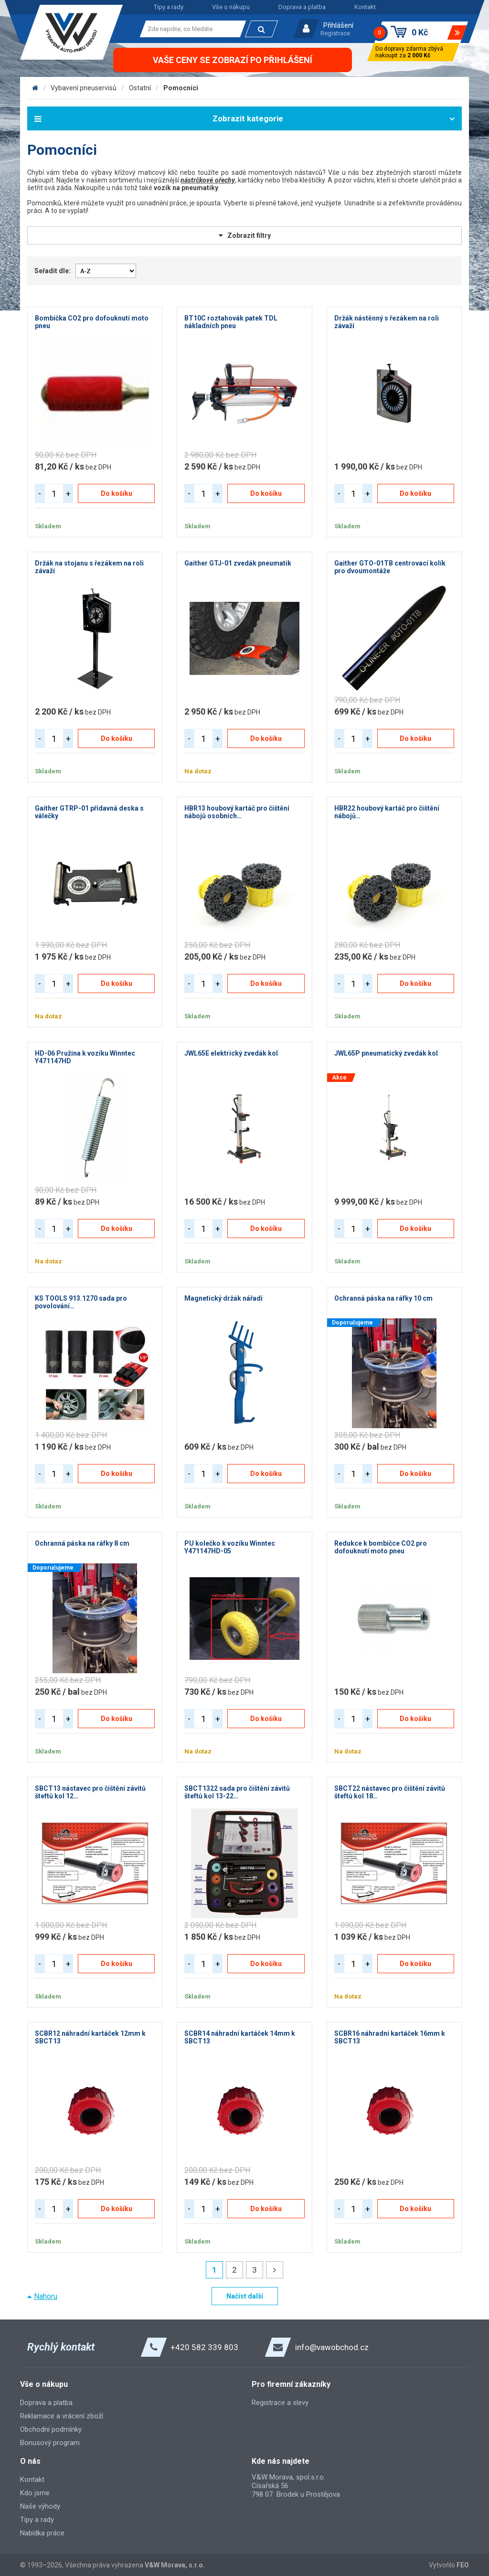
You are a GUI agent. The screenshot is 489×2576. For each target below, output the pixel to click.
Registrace (335, 33)
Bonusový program (50, 2442)
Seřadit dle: (52, 271)
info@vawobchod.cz (332, 2347)
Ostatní (140, 88)
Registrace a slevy (280, 2402)
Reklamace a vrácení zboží (61, 2416)
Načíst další (244, 2296)
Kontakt (365, 7)
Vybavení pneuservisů (84, 88)
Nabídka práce (42, 2533)
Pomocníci (180, 88)
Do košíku (116, 493)
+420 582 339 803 (204, 2347)
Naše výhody (40, 2506)
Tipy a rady (168, 7)
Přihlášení (338, 25)
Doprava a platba (302, 7)
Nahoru (45, 2296)
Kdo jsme (35, 2493)
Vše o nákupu (231, 7)
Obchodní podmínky (51, 2429)
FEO (463, 2565)
